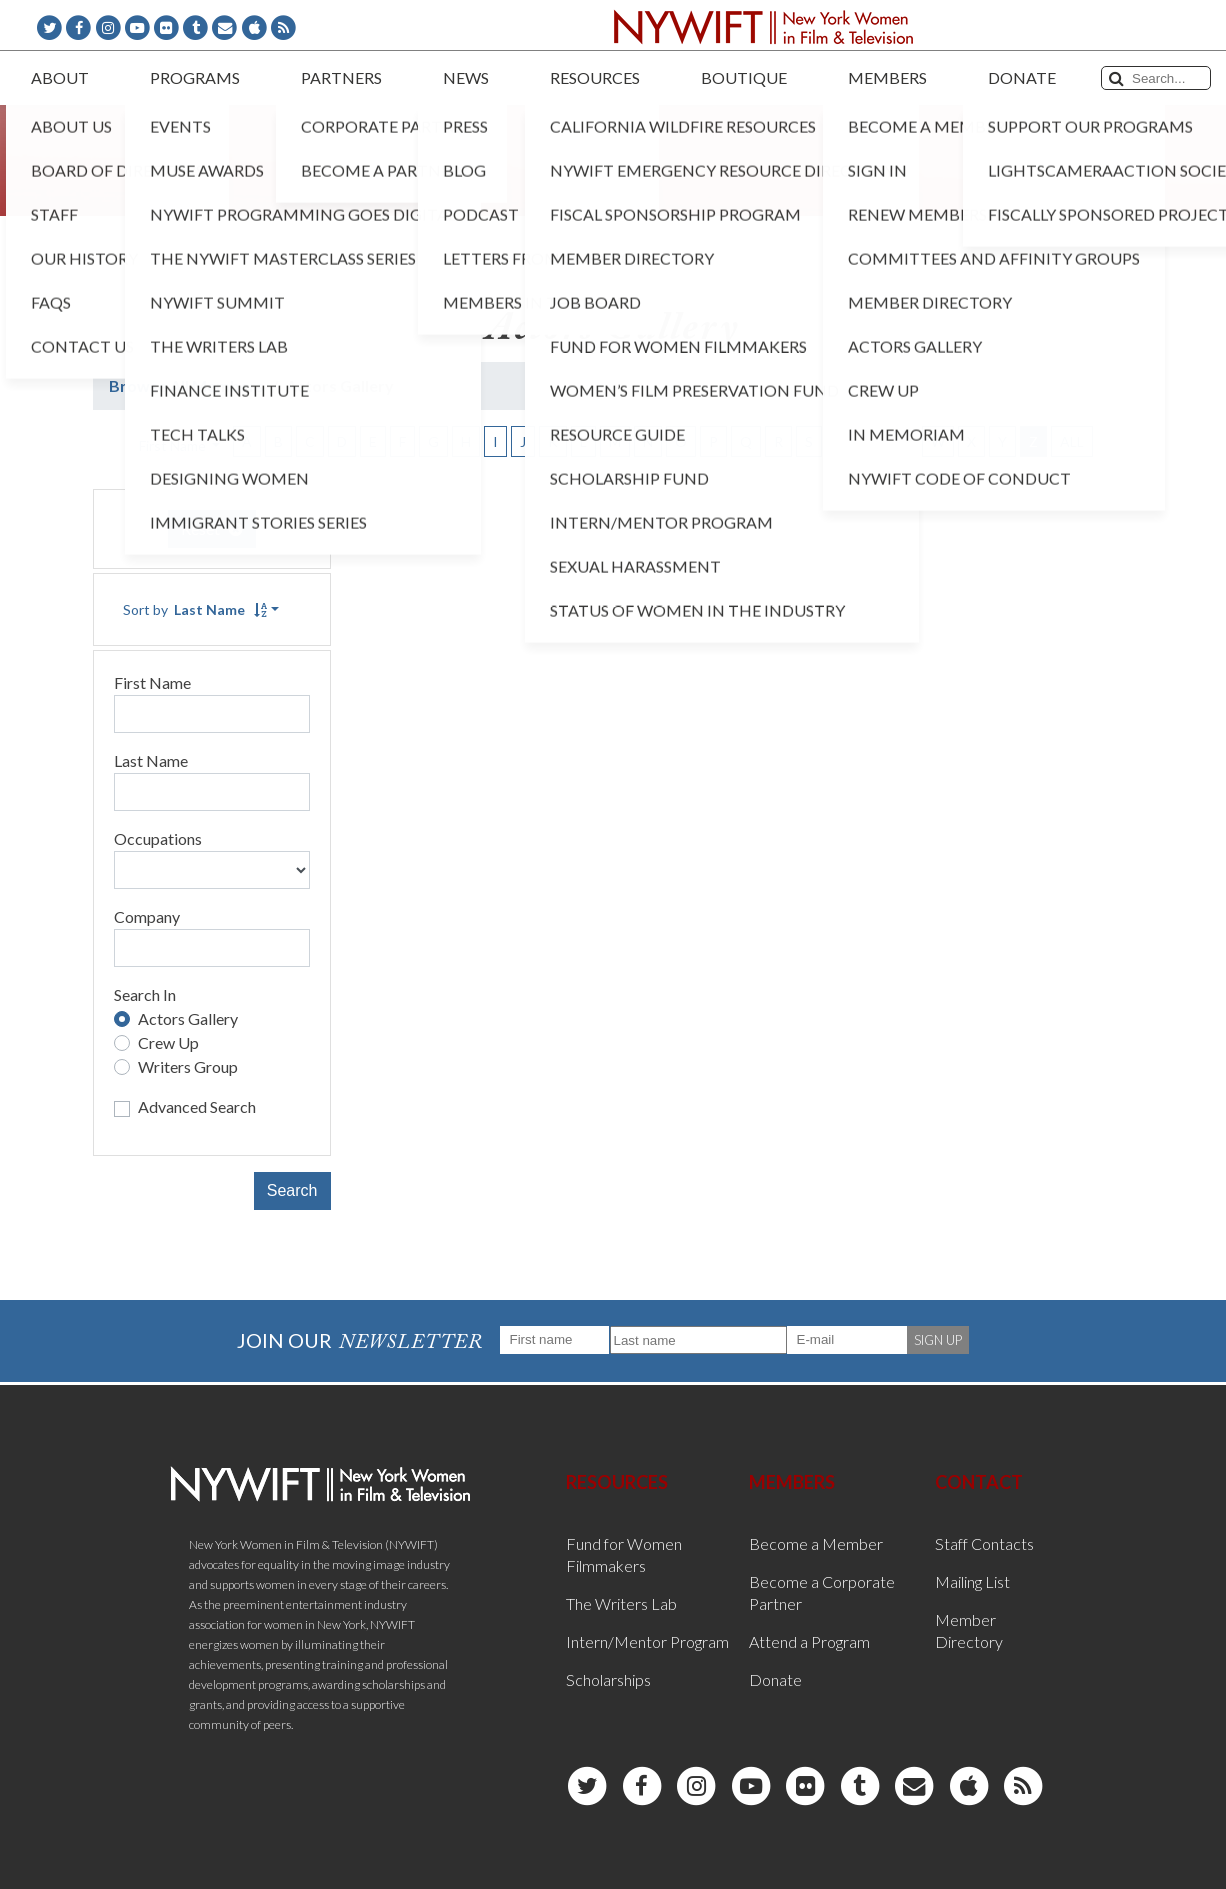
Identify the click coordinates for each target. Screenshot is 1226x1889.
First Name (152, 682)
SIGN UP (938, 1340)
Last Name (151, 760)
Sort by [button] (195, 609)
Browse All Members (186, 385)
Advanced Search (197, 1106)
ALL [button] (1072, 441)
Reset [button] (212, 528)
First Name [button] (174, 445)
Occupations (158, 838)
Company (147, 916)
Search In (145, 994)
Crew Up (168, 1042)
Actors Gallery (188, 1018)
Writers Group (188, 1066)
